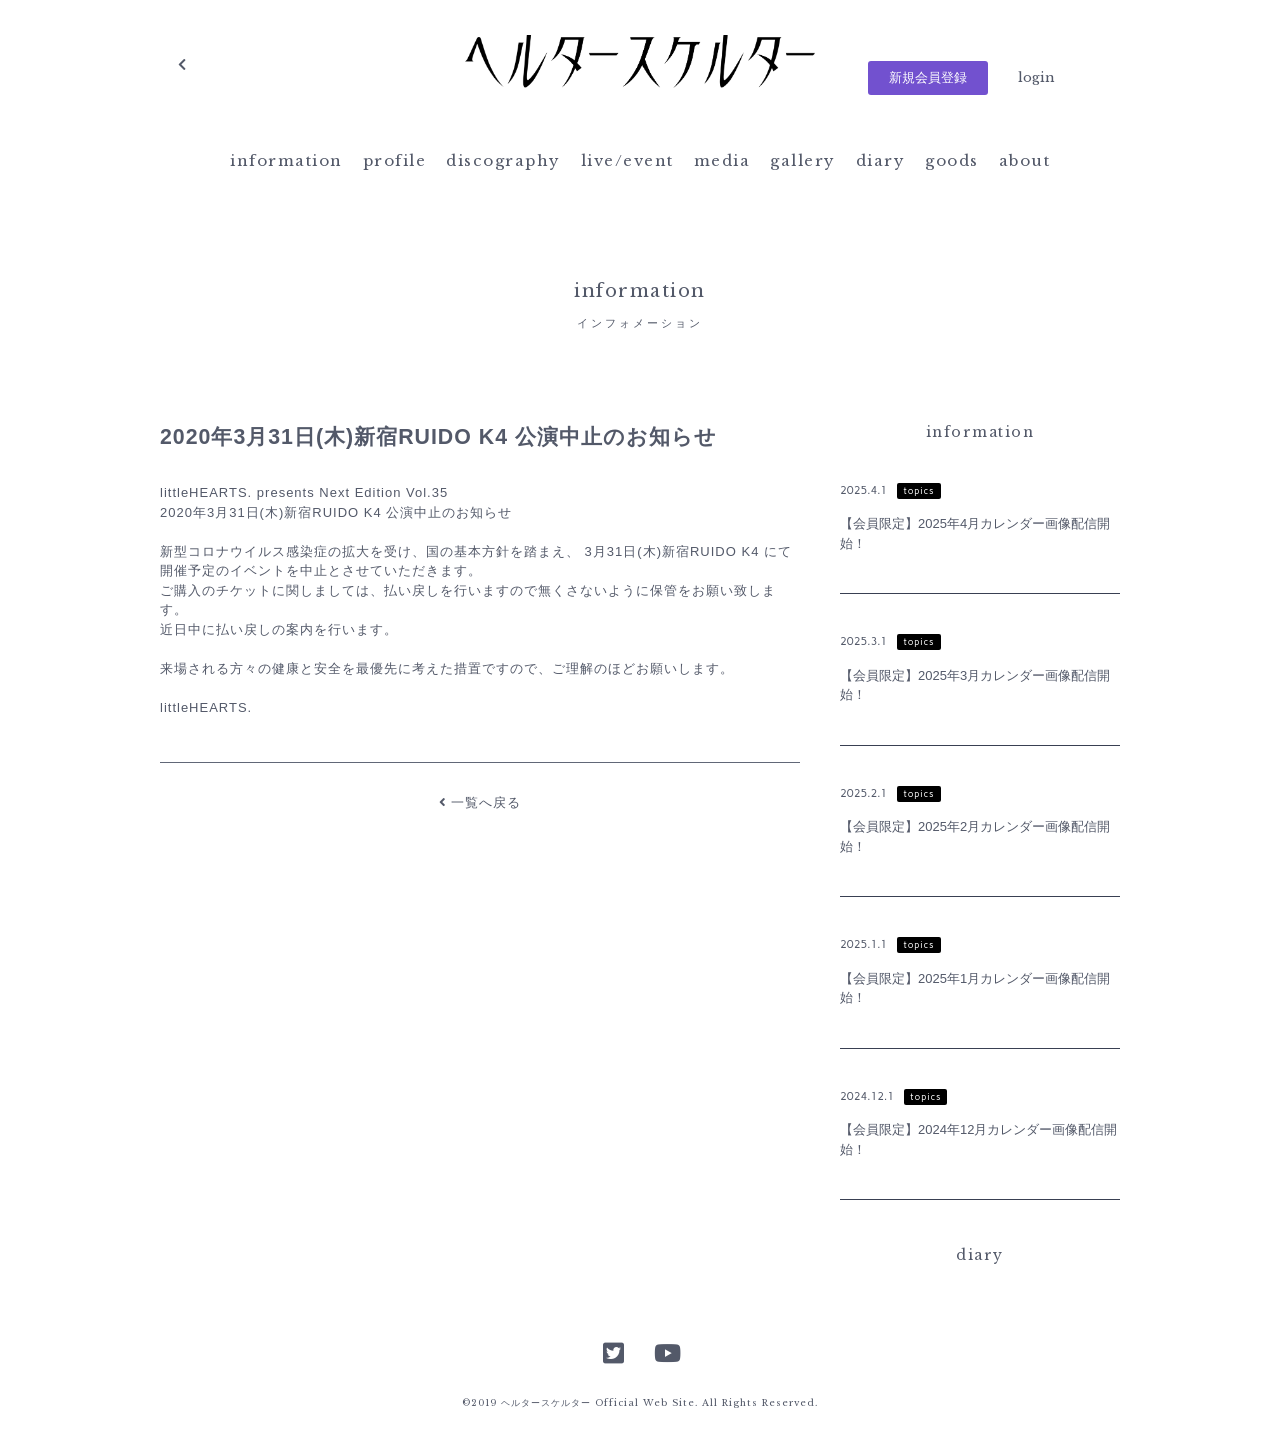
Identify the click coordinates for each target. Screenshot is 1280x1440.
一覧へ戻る (480, 802)
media (722, 160)
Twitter (614, 1351)
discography (503, 160)
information (286, 160)
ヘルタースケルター (640, 65)
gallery (803, 160)
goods (952, 160)
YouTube (666, 1351)
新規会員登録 (928, 77)
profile (395, 160)
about (1025, 160)
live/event (627, 160)
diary (881, 160)
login (1036, 77)
